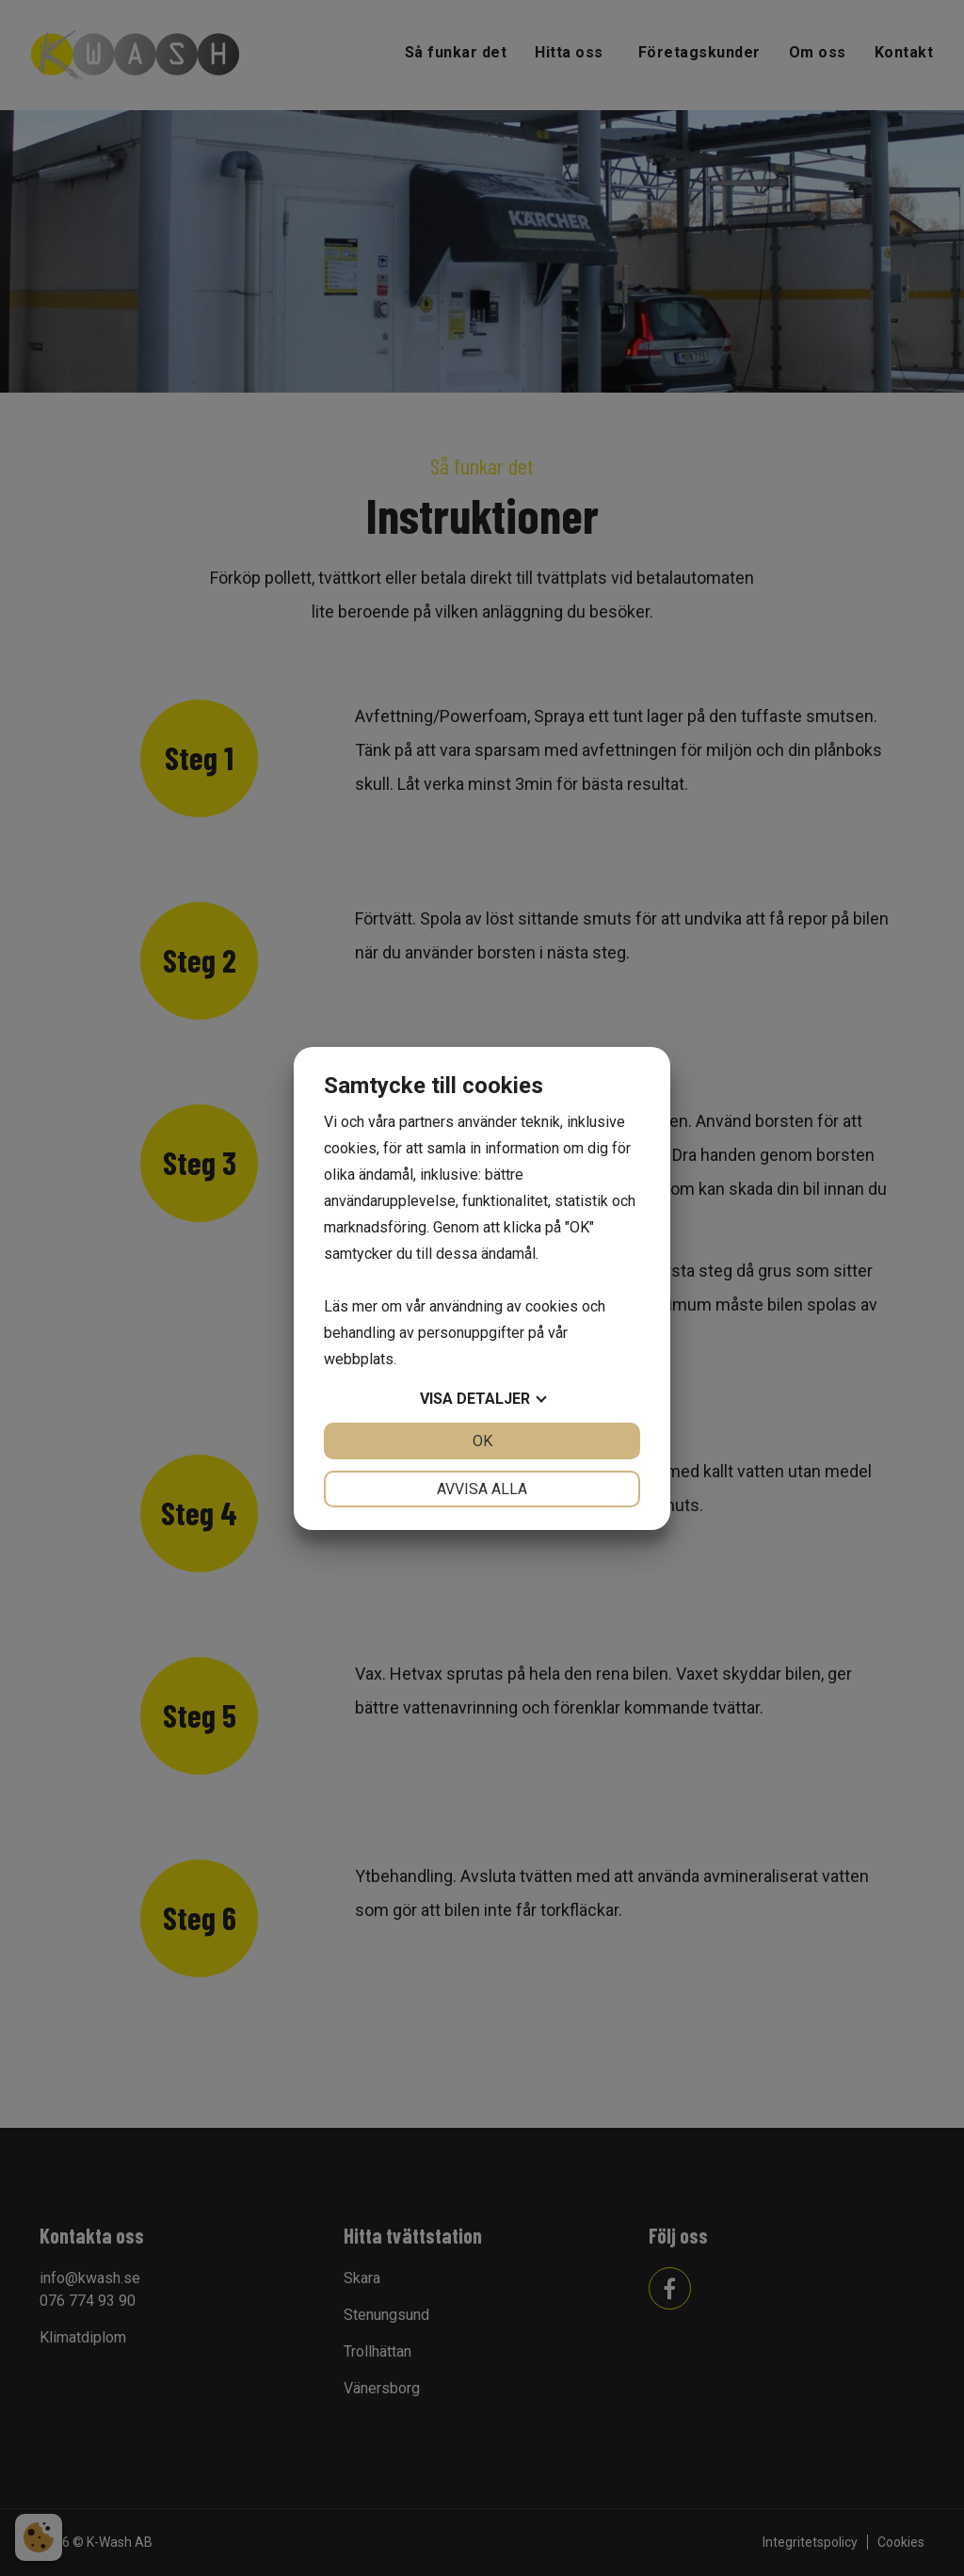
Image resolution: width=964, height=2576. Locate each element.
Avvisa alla (482, 1489)
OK (482, 1441)
